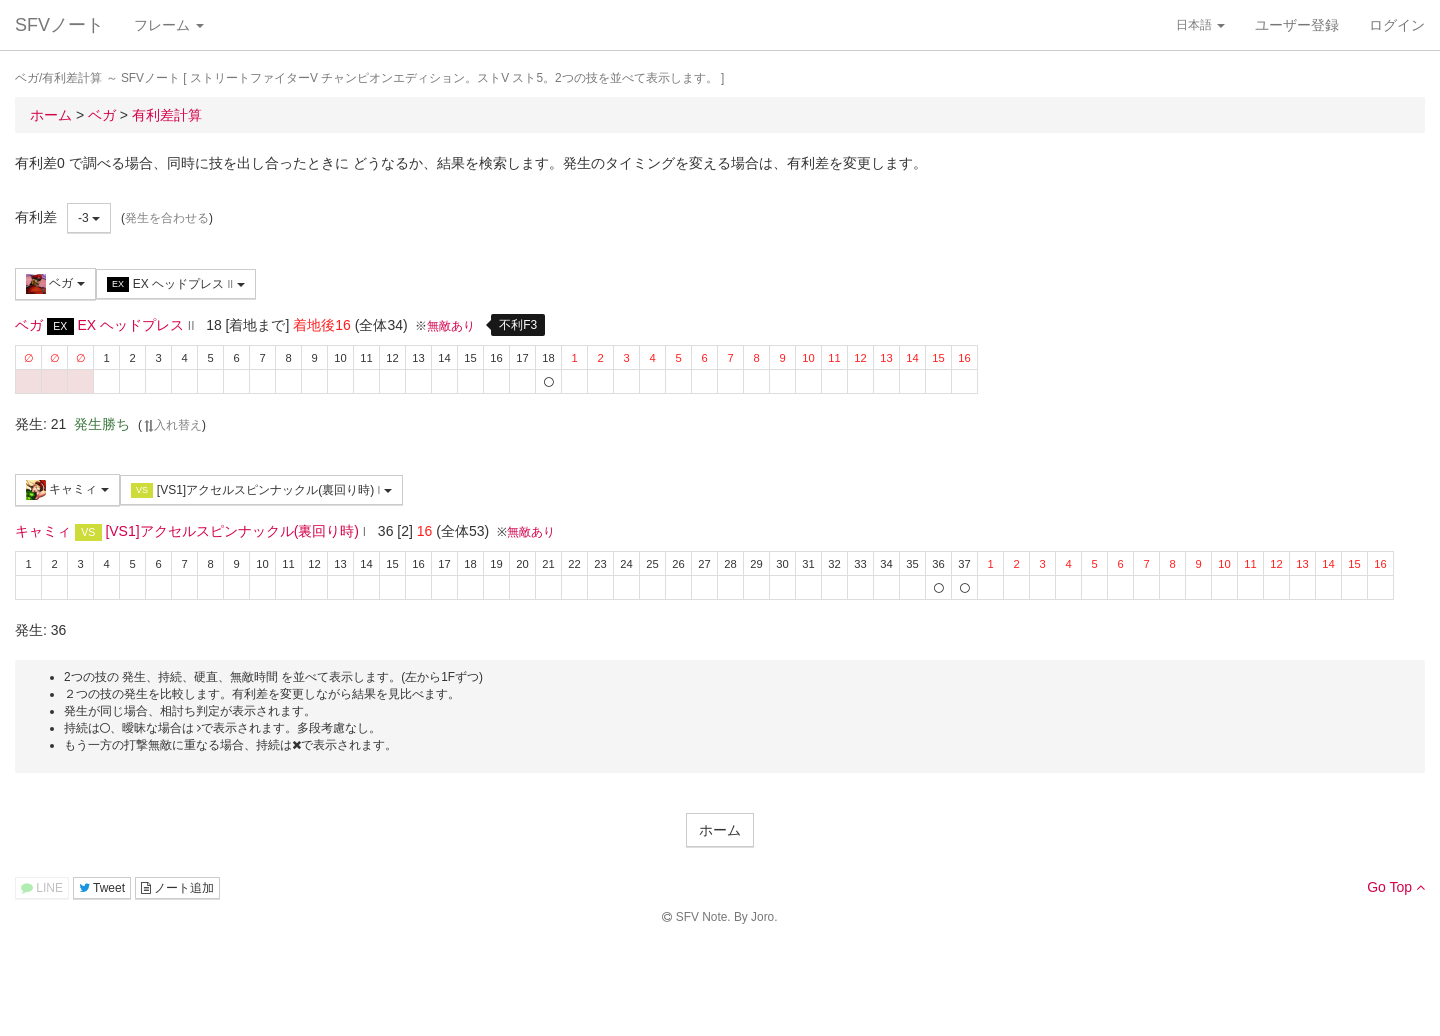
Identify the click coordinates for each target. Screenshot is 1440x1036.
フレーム (169, 25)
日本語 (1200, 25)
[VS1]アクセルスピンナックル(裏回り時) (261, 490)
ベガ (55, 284)
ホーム (720, 830)
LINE (42, 888)
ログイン (1397, 25)
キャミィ (67, 490)
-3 (89, 218)
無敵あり (451, 326)
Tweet (102, 888)
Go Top (1396, 887)
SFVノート (59, 25)
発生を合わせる (167, 218)
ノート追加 (177, 888)
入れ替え (172, 425)
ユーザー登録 (1297, 25)
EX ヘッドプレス (176, 284)
